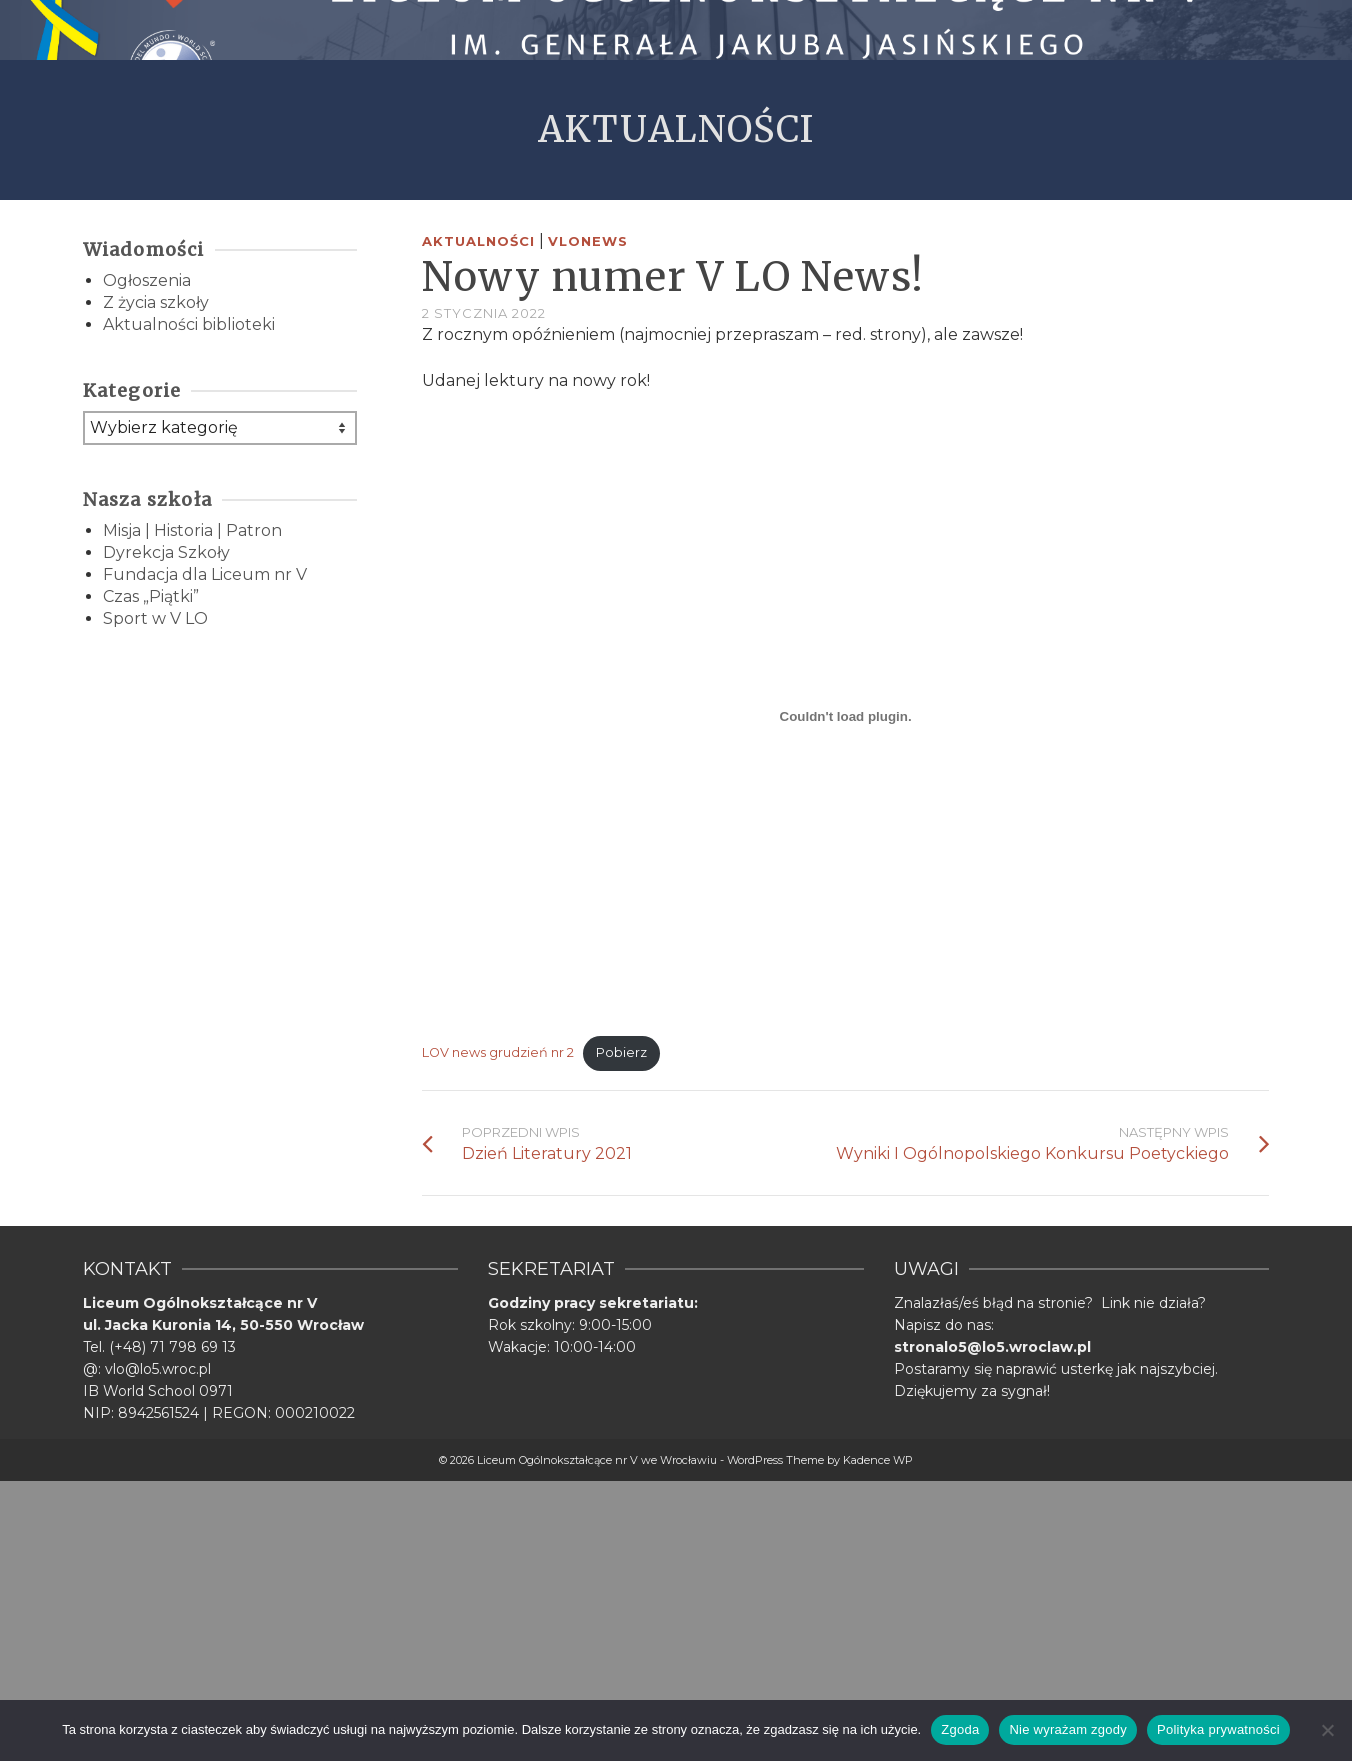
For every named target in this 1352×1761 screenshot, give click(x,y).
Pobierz (621, 1052)
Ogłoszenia (147, 280)
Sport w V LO (155, 618)
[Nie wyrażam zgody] (1327, 1730)
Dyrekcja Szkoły (166, 552)
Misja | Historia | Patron (192, 530)
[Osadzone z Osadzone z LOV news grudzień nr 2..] (846, 716)
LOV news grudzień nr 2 (498, 1052)
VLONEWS (588, 241)
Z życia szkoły (156, 302)
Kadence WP (878, 1460)
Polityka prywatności (1218, 1729)
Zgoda (960, 1729)
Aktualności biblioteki (189, 324)
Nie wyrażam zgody (1068, 1729)
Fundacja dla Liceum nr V (205, 574)
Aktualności (478, 241)
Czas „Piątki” (151, 596)
